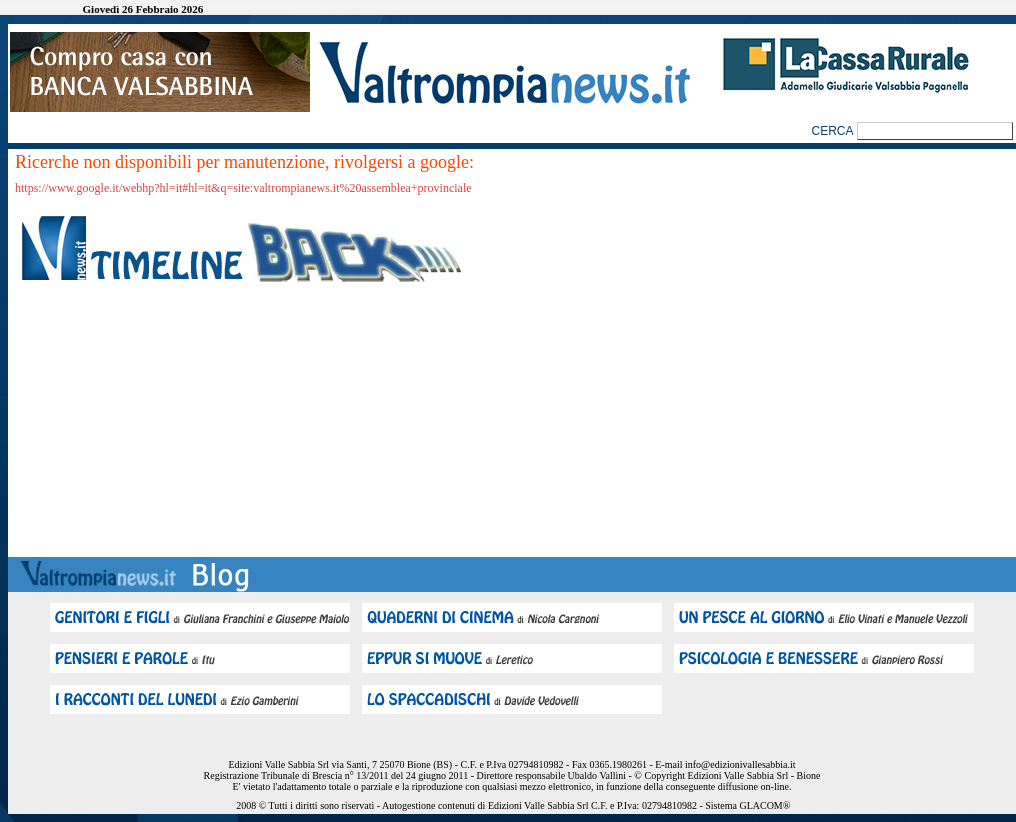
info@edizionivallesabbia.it (740, 764)
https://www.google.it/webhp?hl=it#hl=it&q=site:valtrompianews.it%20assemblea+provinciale (243, 188)
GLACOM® (764, 805)
